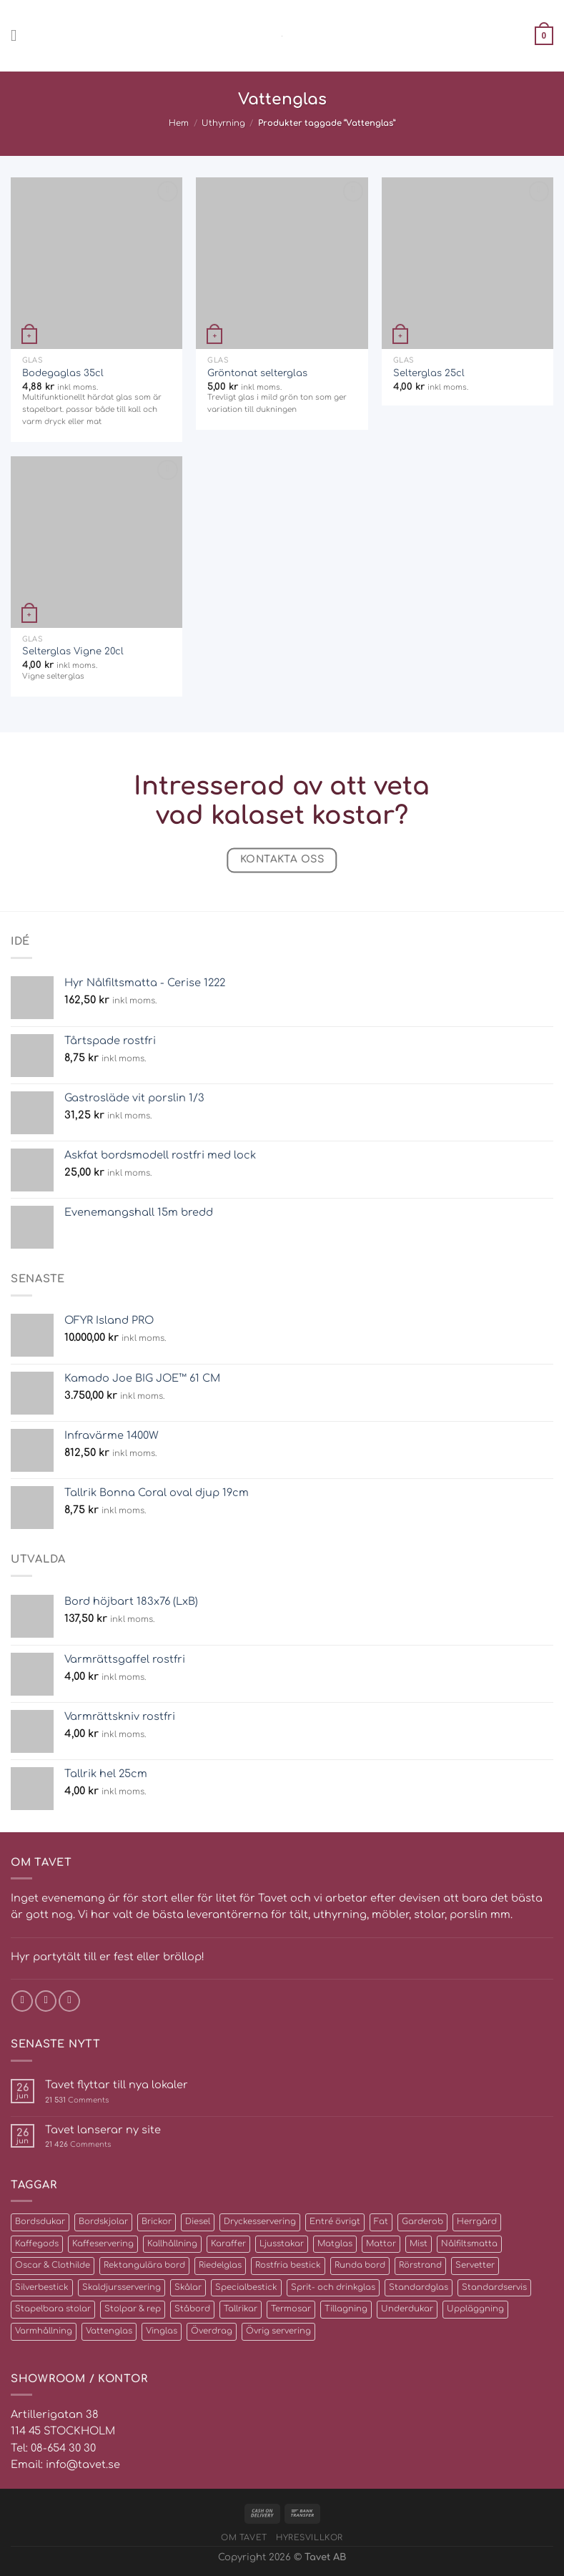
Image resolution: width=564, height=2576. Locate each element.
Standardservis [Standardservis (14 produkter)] (494, 2287)
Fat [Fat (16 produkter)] (381, 2221)
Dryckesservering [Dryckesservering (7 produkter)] (260, 2221)
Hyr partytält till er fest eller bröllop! (107, 1956)
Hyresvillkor (309, 2537)
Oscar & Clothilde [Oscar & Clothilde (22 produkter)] (52, 2265)
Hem (179, 123)
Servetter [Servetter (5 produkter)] (475, 2265)
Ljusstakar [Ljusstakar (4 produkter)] (281, 2243)
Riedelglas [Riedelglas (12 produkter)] (220, 2265)
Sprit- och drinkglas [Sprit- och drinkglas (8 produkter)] (333, 2287)
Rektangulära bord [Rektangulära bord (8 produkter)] (144, 2265)
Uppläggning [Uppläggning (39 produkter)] (475, 2309)
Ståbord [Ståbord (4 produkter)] (192, 2309)
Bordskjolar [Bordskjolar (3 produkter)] (103, 2221)
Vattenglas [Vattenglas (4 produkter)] (109, 2331)
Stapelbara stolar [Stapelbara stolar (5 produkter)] (53, 2309)
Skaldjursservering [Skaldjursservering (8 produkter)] (121, 2287)
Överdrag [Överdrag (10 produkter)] (211, 2331)
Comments (77, 2100)
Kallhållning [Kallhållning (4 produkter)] (172, 2243)
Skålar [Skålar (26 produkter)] (188, 2287)
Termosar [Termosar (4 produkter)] (291, 2309)
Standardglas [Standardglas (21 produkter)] (418, 2287)
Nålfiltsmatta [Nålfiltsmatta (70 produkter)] (469, 2243)
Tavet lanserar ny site (103, 2129)
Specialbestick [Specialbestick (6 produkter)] (246, 2287)
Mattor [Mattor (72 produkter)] (381, 2243)
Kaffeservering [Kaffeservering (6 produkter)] (103, 2243)
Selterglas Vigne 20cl (73, 651)
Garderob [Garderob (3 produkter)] (422, 2221)
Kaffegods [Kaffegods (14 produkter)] (37, 2243)
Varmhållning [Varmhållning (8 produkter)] (43, 2331)
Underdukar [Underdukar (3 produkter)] (407, 2309)
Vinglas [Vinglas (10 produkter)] (161, 2331)
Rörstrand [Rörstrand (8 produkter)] (420, 2265)
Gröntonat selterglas (257, 373)
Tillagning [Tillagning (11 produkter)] (346, 2309)
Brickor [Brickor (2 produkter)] (157, 2221)
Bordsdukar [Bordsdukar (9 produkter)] (40, 2221)
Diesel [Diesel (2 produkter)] (197, 2221)
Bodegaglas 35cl (63, 373)
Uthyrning (223, 123)
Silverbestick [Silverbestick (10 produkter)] (42, 2287)
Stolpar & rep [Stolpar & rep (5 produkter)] (132, 2309)
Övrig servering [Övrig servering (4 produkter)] (278, 2331)
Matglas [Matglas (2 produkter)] (334, 2243)
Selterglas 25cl (429, 373)
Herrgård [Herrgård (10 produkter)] (477, 2221)
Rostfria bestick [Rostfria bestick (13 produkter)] (288, 2265)
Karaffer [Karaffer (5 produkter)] (228, 2243)
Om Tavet (244, 2537)
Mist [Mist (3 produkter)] (418, 2243)
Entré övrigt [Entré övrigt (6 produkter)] (335, 2221)
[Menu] (18, 36)
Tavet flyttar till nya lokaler (116, 2084)
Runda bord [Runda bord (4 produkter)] (360, 2265)
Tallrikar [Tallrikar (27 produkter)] (240, 2309)
